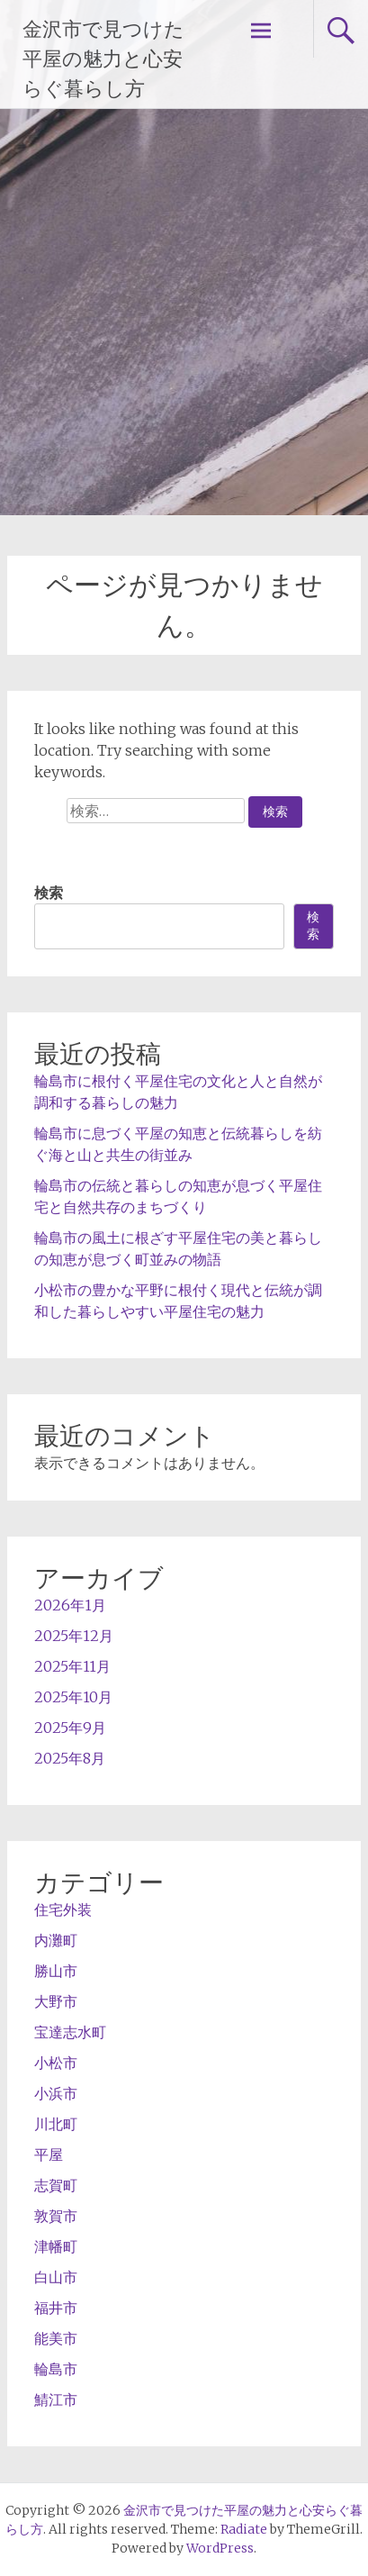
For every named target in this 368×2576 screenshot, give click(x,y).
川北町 (55, 2124)
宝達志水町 (70, 2032)
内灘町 (55, 1940)
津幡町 (55, 2246)
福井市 (55, 2308)
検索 (48, 893)
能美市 (55, 2338)
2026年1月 (70, 1605)
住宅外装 (63, 1909)
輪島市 (55, 2369)
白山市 (55, 2277)
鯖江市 (55, 2399)
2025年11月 (72, 1666)
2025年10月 (73, 1697)
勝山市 (55, 1971)
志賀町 (55, 2185)
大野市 (55, 2001)
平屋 (48, 2154)
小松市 (55, 2063)
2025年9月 (70, 1728)
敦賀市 (55, 2216)
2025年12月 (73, 1636)
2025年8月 (69, 1758)
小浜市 (55, 2093)
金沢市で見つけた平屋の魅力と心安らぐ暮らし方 (103, 59)
